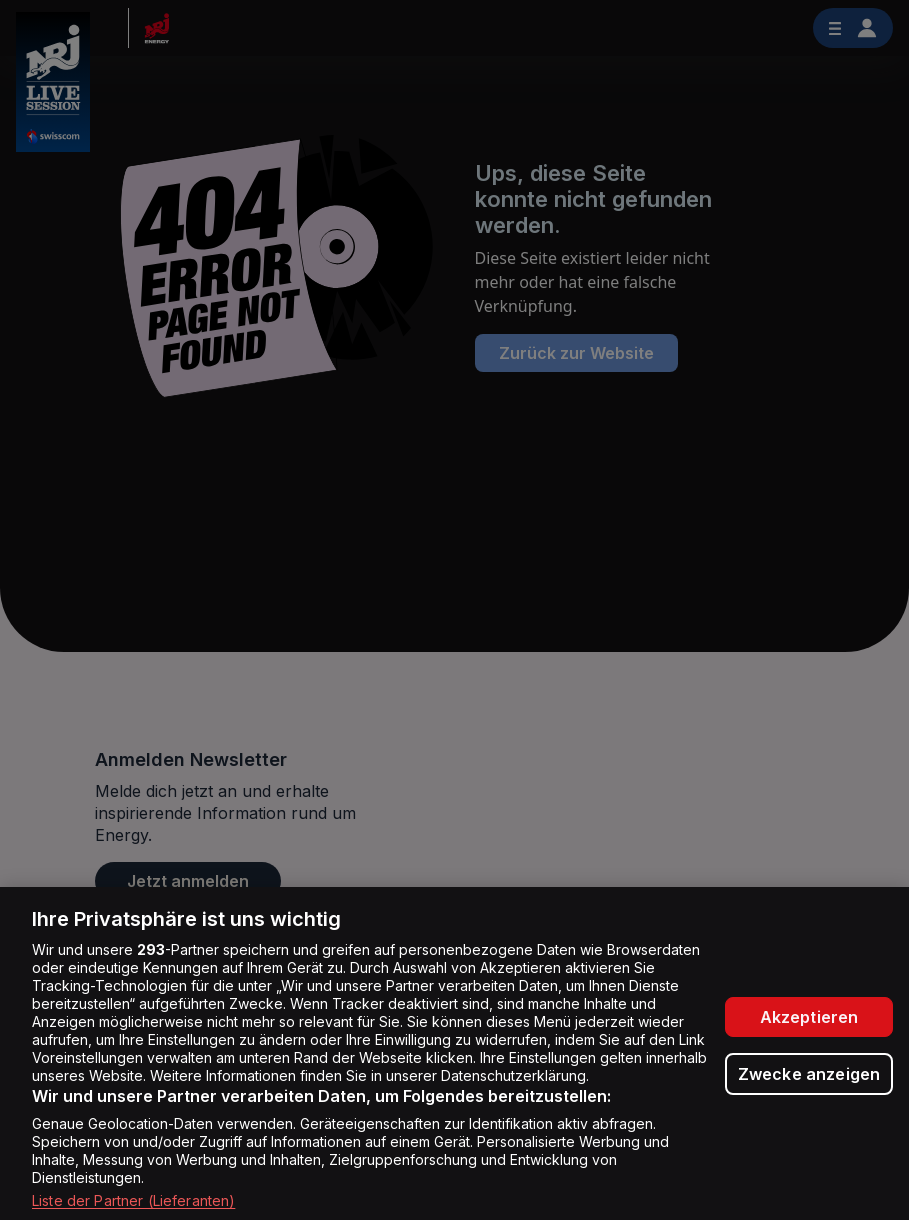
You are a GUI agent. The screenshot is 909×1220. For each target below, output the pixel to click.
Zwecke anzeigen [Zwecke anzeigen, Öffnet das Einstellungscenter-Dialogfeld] (809, 1074)
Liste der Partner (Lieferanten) (133, 1200)
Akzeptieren (809, 1017)
